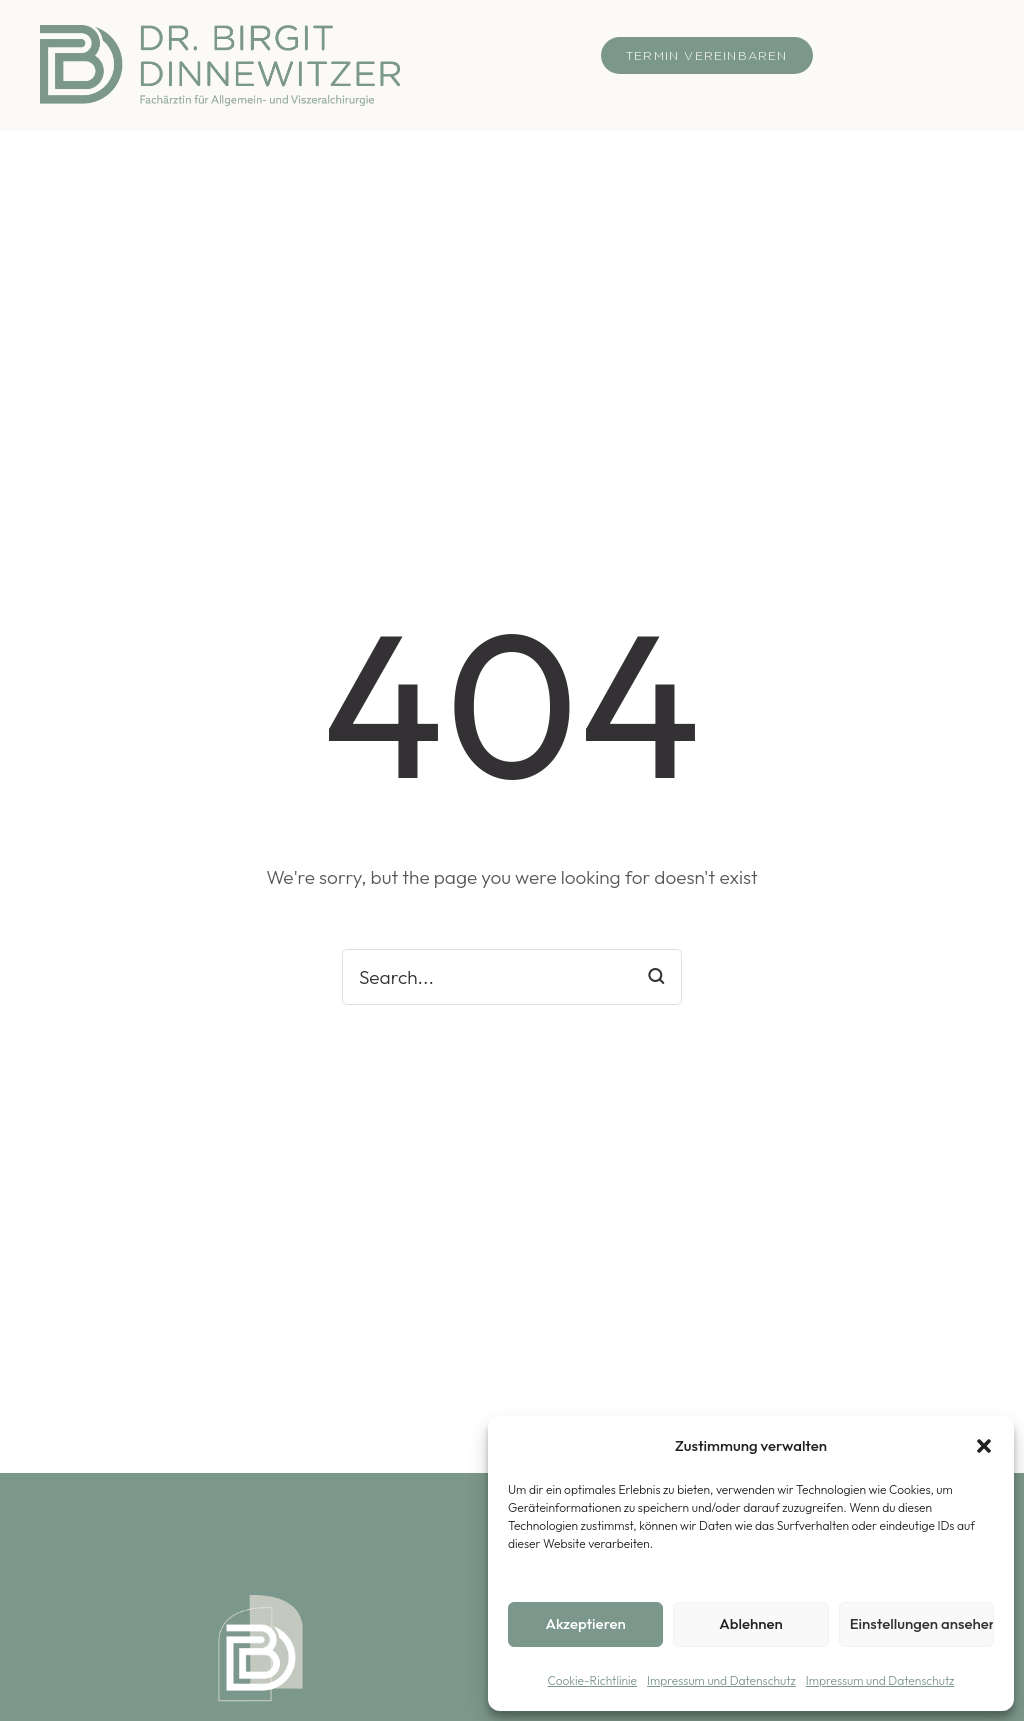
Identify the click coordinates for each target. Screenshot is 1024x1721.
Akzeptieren (586, 1623)
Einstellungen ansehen (922, 1623)
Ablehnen (751, 1623)
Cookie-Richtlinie (592, 1680)
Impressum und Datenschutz (721, 1680)
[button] (984, 1446)
